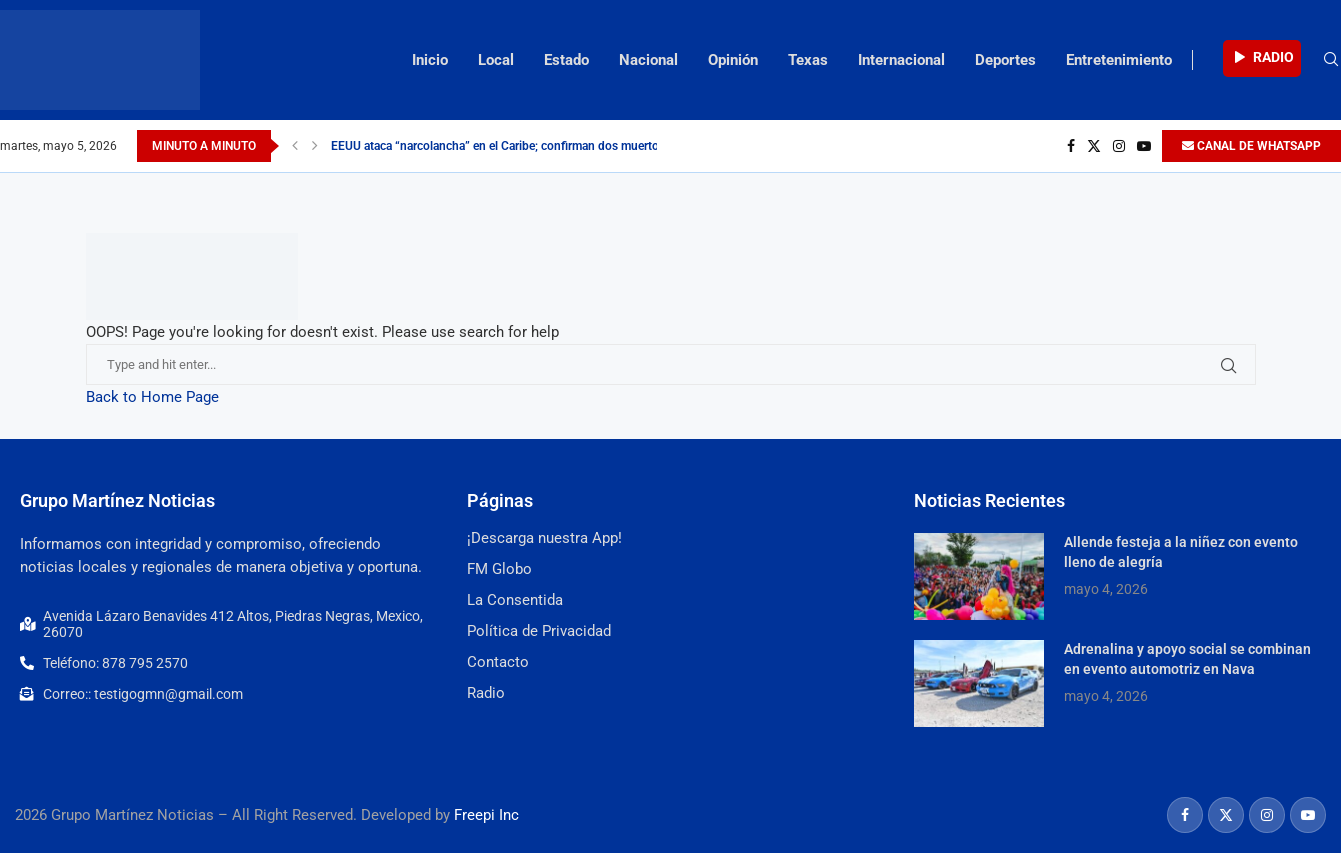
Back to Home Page (152, 397)
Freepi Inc (486, 815)
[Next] (315, 146)
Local (496, 60)
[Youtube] (1144, 146)
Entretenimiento (1119, 60)
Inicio (430, 60)
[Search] (1331, 60)
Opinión (733, 60)
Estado (566, 60)
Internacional (901, 60)
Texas (808, 60)
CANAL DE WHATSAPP (1251, 146)
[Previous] (295, 146)
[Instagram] (1119, 146)
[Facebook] (1071, 146)
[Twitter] (1094, 146)
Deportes (1005, 60)
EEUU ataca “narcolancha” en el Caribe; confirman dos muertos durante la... (530, 146)
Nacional (648, 60)
